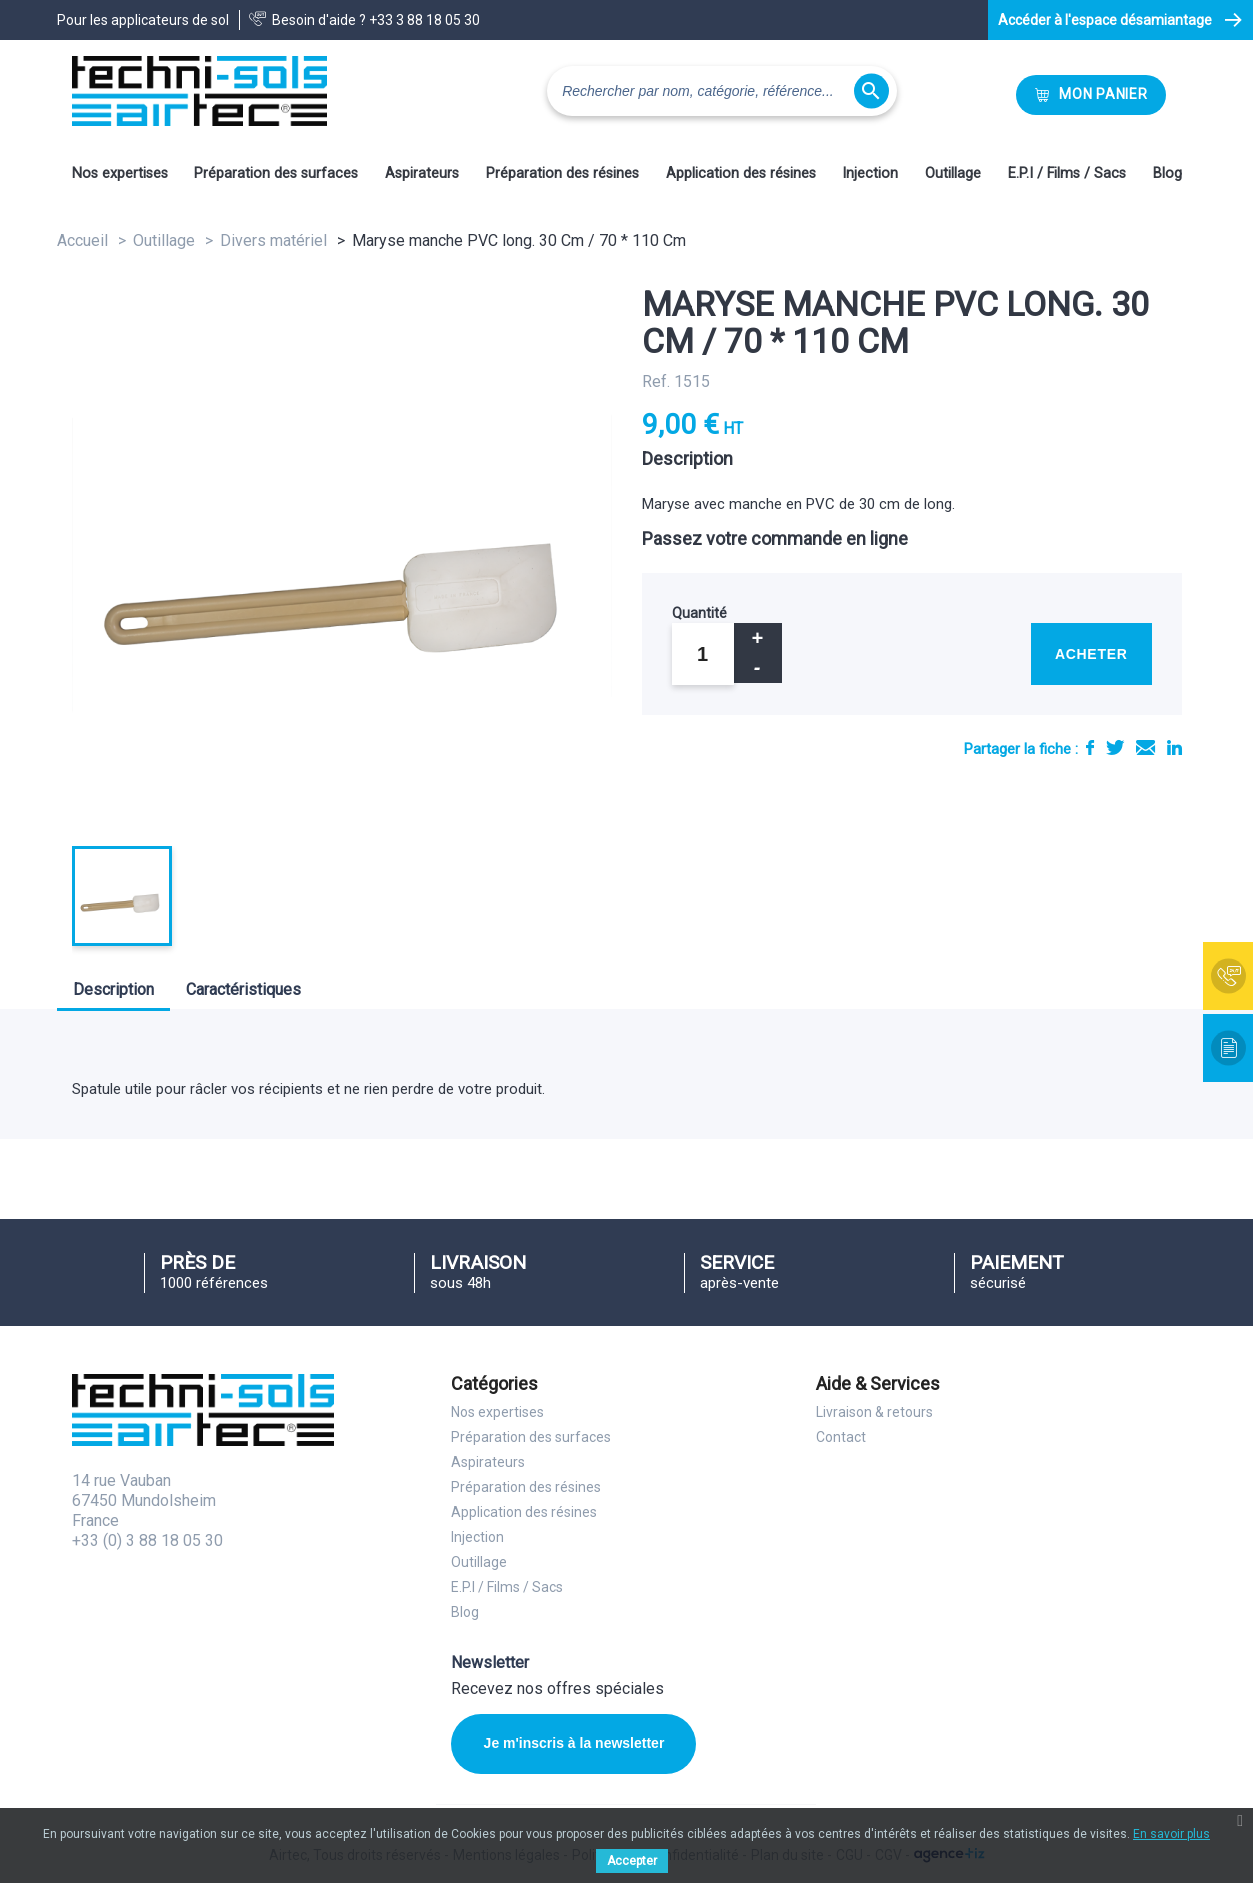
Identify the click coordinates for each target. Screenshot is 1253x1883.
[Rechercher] (722, 91)
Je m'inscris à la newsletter (574, 1743)
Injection (870, 173)
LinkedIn (1174, 747)
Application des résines (741, 173)
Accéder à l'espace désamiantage (1105, 20)
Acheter (1091, 654)
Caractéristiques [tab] (243, 989)
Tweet (1115, 747)
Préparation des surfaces (276, 173)
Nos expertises (120, 173)
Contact (841, 1437)
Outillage (953, 173)
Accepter (632, 1861)
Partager (1090, 747)
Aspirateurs (422, 173)
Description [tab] (113, 989)
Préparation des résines (562, 173)
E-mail (1145, 747)
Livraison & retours (874, 1412)
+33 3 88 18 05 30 (424, 20)
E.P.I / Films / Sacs (1067, 173)
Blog (1167, 173)
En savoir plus (1171, 1834)
